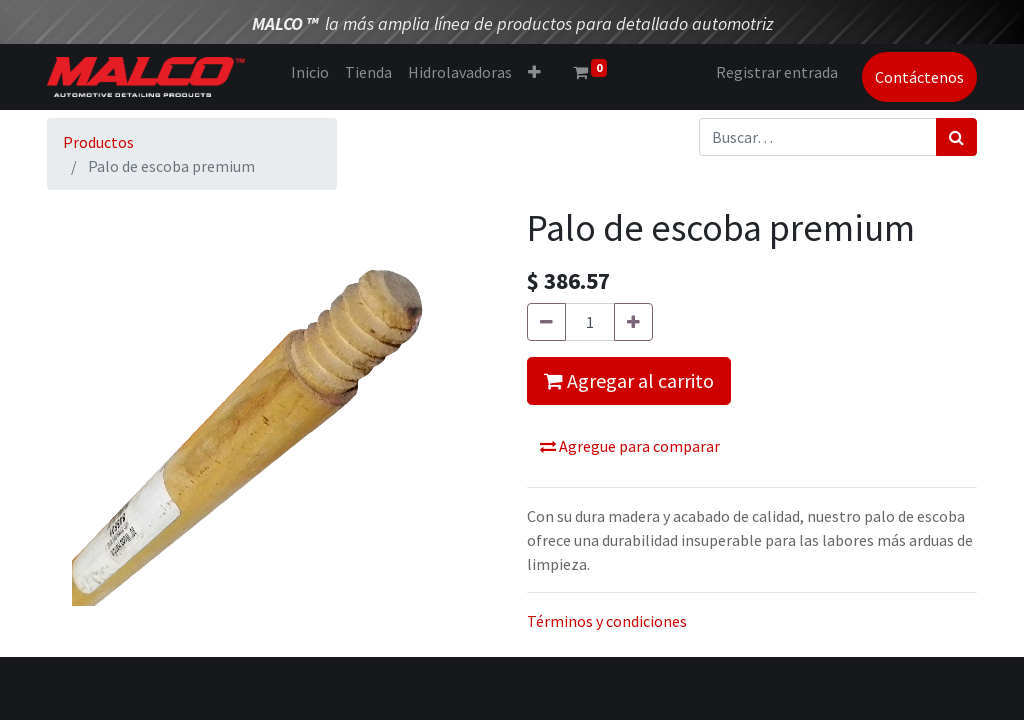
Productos (98, 142)
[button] (534, 72)
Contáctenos (919, 77)
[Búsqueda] (956, 137)
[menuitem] (310, 72)
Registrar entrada (777, 72)
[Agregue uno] (633, 322)
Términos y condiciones (607, 621)
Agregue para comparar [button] (630, 446)
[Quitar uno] (546, 322)
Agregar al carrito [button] (629, 380)
